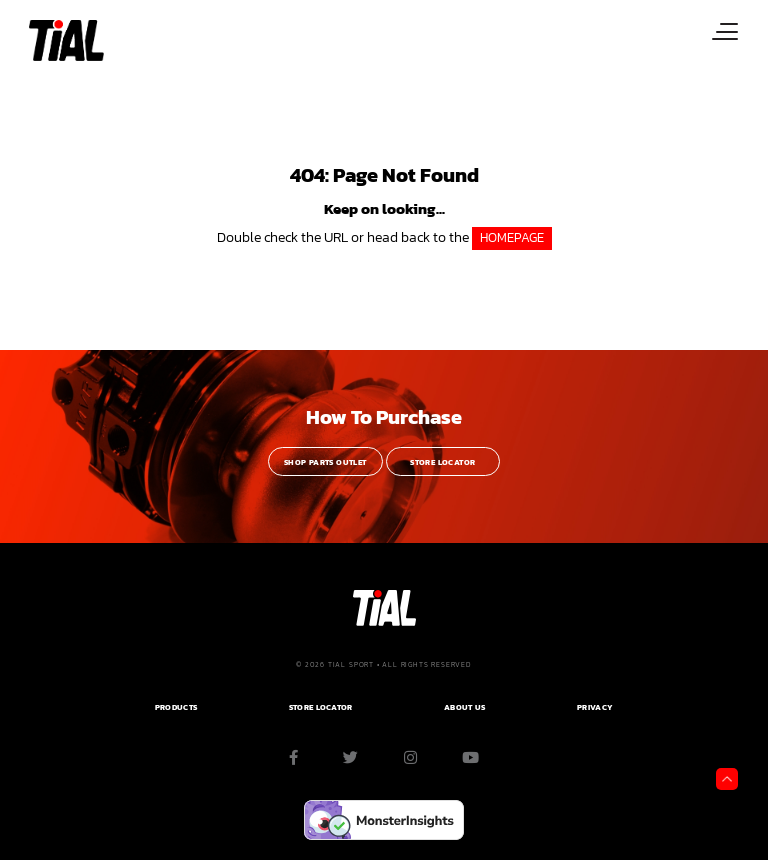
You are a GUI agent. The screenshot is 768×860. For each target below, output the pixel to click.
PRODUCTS (176, 707)
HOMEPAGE (512, 237)
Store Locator (442, 462)
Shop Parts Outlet (325, 462)
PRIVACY (595, 707)
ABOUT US (464, 707)
